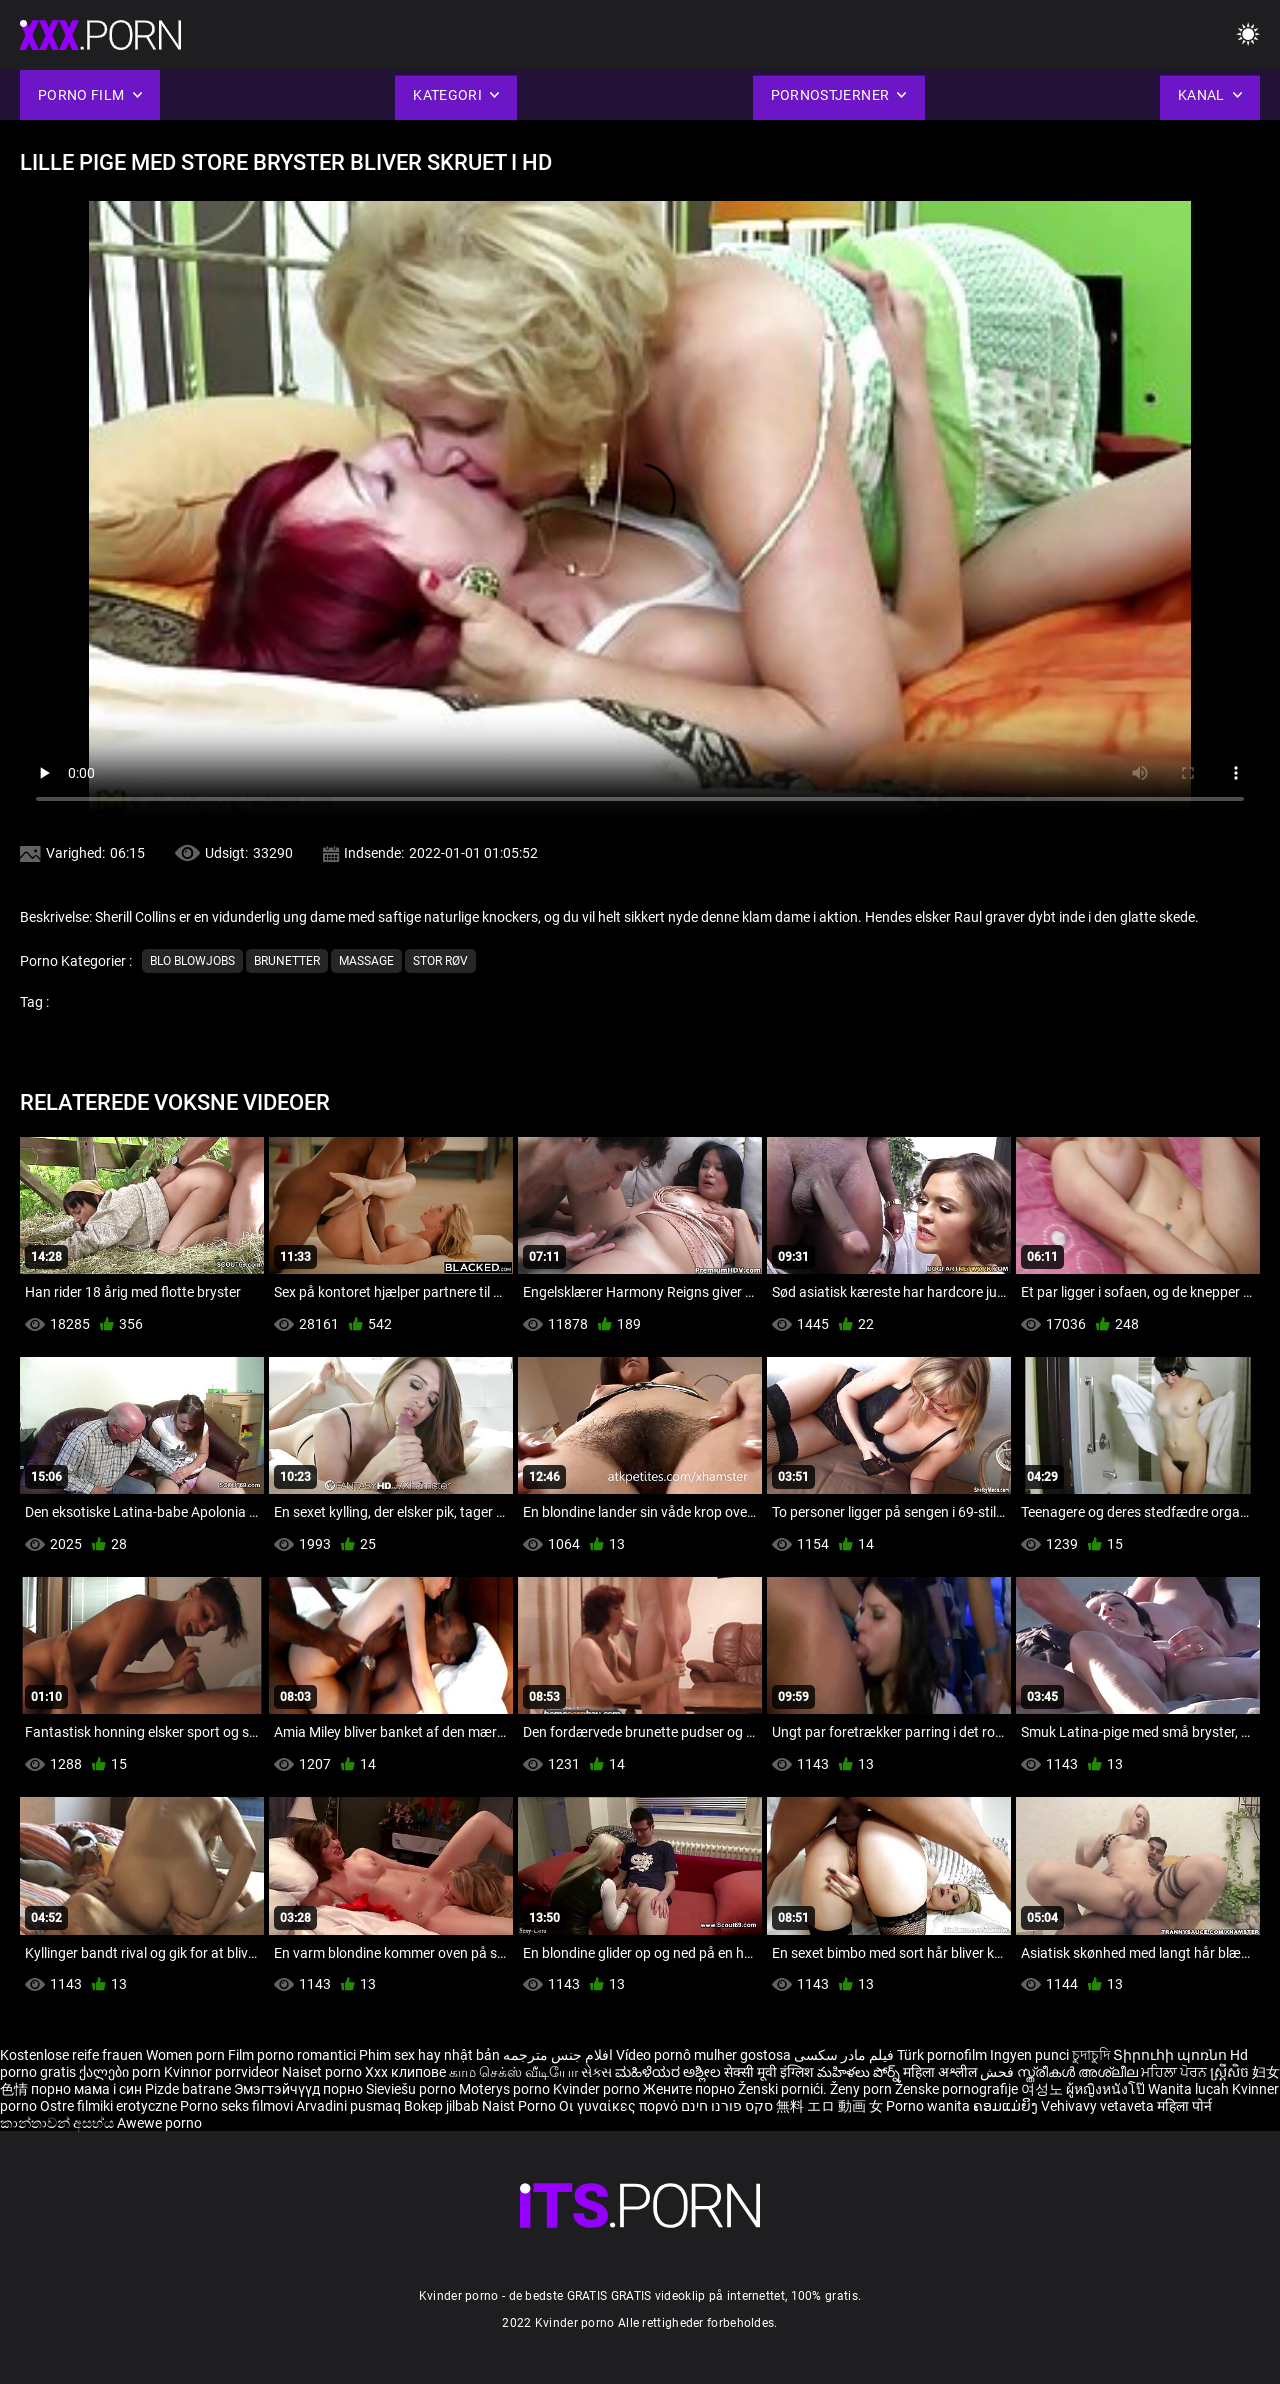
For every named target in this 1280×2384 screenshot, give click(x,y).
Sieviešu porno (412, 2089)
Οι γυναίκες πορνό (620, 2106)
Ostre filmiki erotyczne (108, 2106)
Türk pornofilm (942, 2055)
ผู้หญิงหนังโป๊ (1107, 2089)
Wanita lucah (1190, 2089)
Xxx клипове (405, 2072)
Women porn (187, 2055)
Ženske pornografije (958, 2089)
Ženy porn (862, 2089)
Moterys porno (506, 2089)
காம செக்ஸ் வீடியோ (513, 2072)
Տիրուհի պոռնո (1171, 2055)
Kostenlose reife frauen (71, 2055)
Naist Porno (520, 2106)
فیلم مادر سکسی (844, 2055)
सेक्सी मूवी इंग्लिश (769, 2072)
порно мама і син (86, 2089)
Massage (366, 961)
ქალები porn (121, 2072)
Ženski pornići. (784, 2089)
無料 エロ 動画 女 (829, 2106)
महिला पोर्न (1184, 2106)
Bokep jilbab (441, 2106)
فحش (998, 2072)
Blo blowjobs (192, 961)
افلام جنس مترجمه (558, 2055)
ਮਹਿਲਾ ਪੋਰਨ (1175, 2072)
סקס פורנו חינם (727, 2106)
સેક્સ (596, 2072)
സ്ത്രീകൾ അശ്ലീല (1079, 2072)
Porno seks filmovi (236, 2106)
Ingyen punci (1029, 2055)
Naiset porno (323, 2072)
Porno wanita (929, 2106)
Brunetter (287, 961)
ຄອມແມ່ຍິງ (1007, 2106)
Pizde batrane (188, 2089)
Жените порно (690, 2089)
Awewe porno (159, 2123)
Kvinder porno (598, 2089)
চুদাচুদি (1091, 2055)
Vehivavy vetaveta (1099, 2106)
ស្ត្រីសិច (1231, 2072)
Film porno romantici (292, 2055)
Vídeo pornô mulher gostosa (703, 2055)
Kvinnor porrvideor (223, 2072)
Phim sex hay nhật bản (429, 2055)
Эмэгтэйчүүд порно (300, 2089)
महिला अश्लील (941, 2072)
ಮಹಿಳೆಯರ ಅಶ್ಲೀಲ (669, 2072)
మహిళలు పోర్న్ (860, 2072)
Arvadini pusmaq (350, 2106)
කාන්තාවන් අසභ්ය (58, 2123)
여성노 (1043, 2089)
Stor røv (440, 961)
